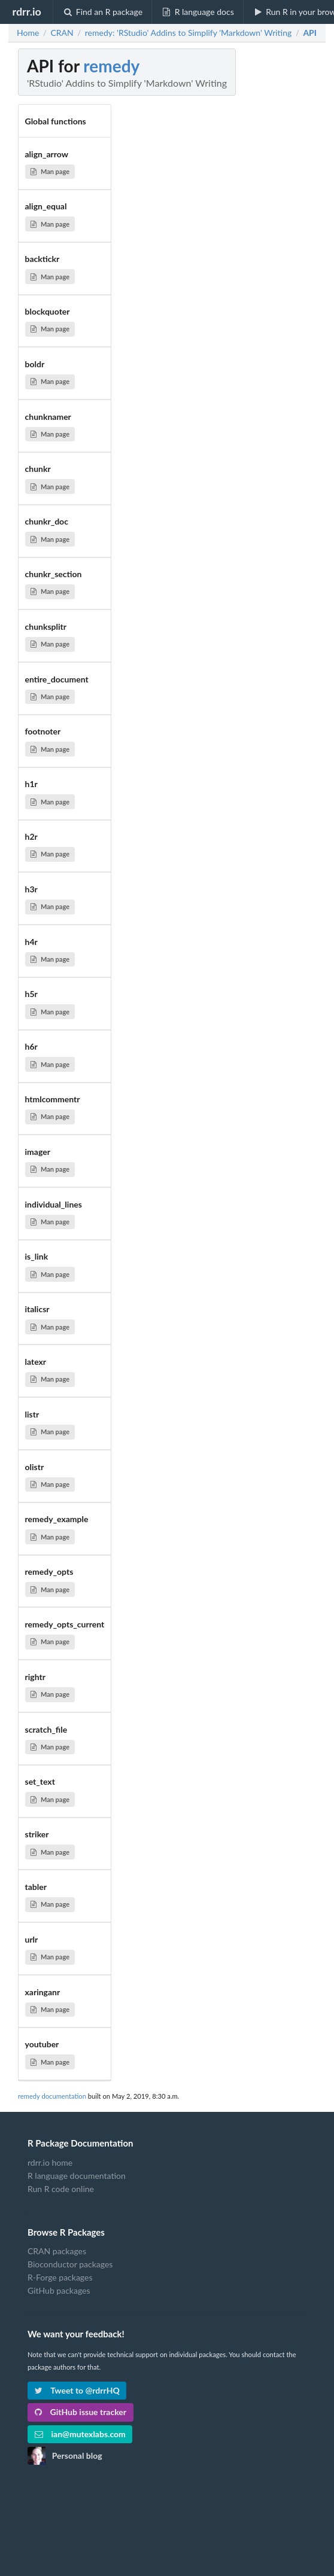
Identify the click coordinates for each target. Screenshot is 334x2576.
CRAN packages (57, 2251)
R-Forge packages (60, 2277)
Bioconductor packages (70, 2264)
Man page (50, 171)
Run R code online (61, 2189)
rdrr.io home (50, 2163)
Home (28, 33)
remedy (111, 66)
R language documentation (77, 2175)
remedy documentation (52, 2096)
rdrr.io (26, 11)
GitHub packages (59, 2290)
